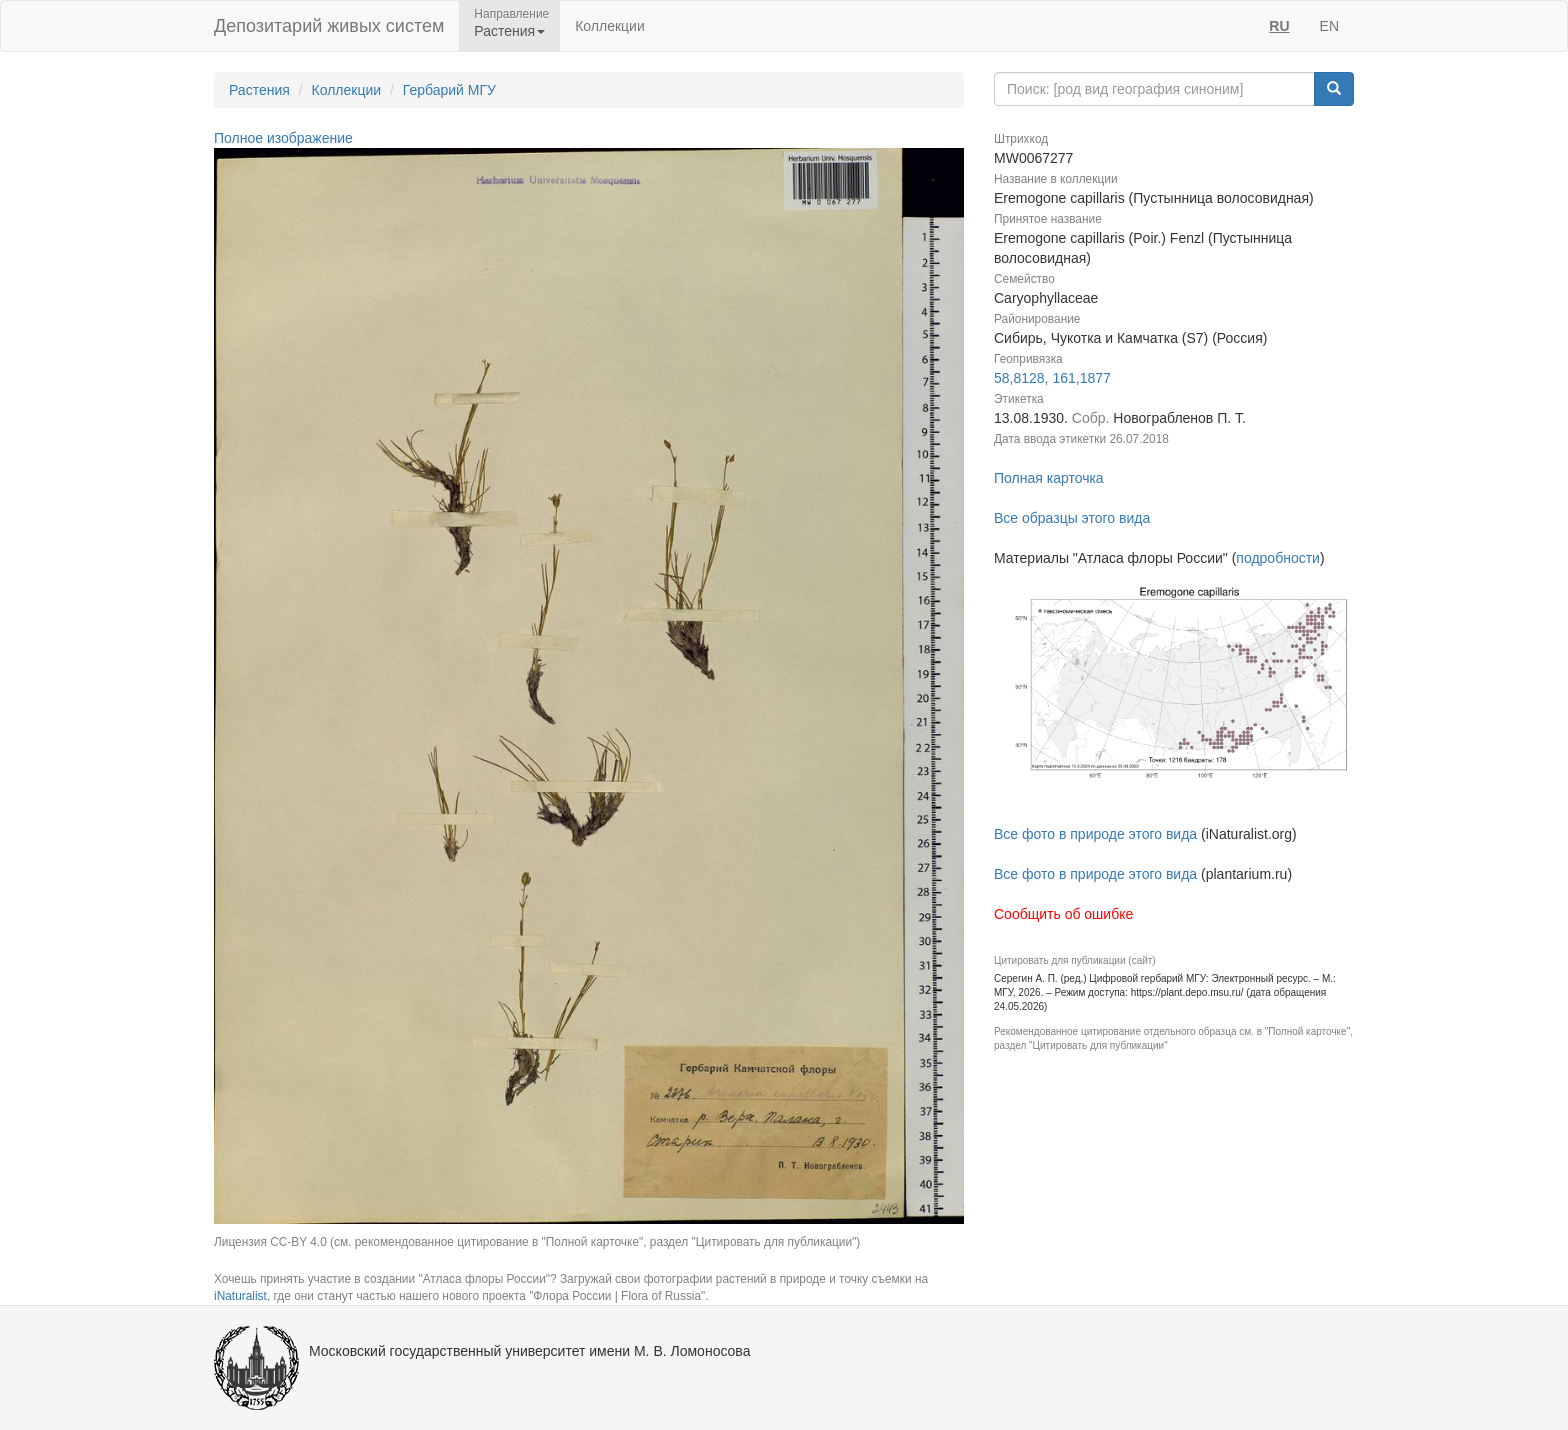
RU (1279, 26)
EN (1329, 26)
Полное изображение (283, 138)
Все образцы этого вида (1072, 518)
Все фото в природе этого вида (1095, 834)
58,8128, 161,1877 (1052, 378)
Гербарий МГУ (449, 90)
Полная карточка (1049, 478)
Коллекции (610, 26)
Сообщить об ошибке (1063, 914)
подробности (1278, 558)
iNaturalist (240, 1296)
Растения (259, 90)
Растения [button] (509, 31)
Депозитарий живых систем (329, 26)
